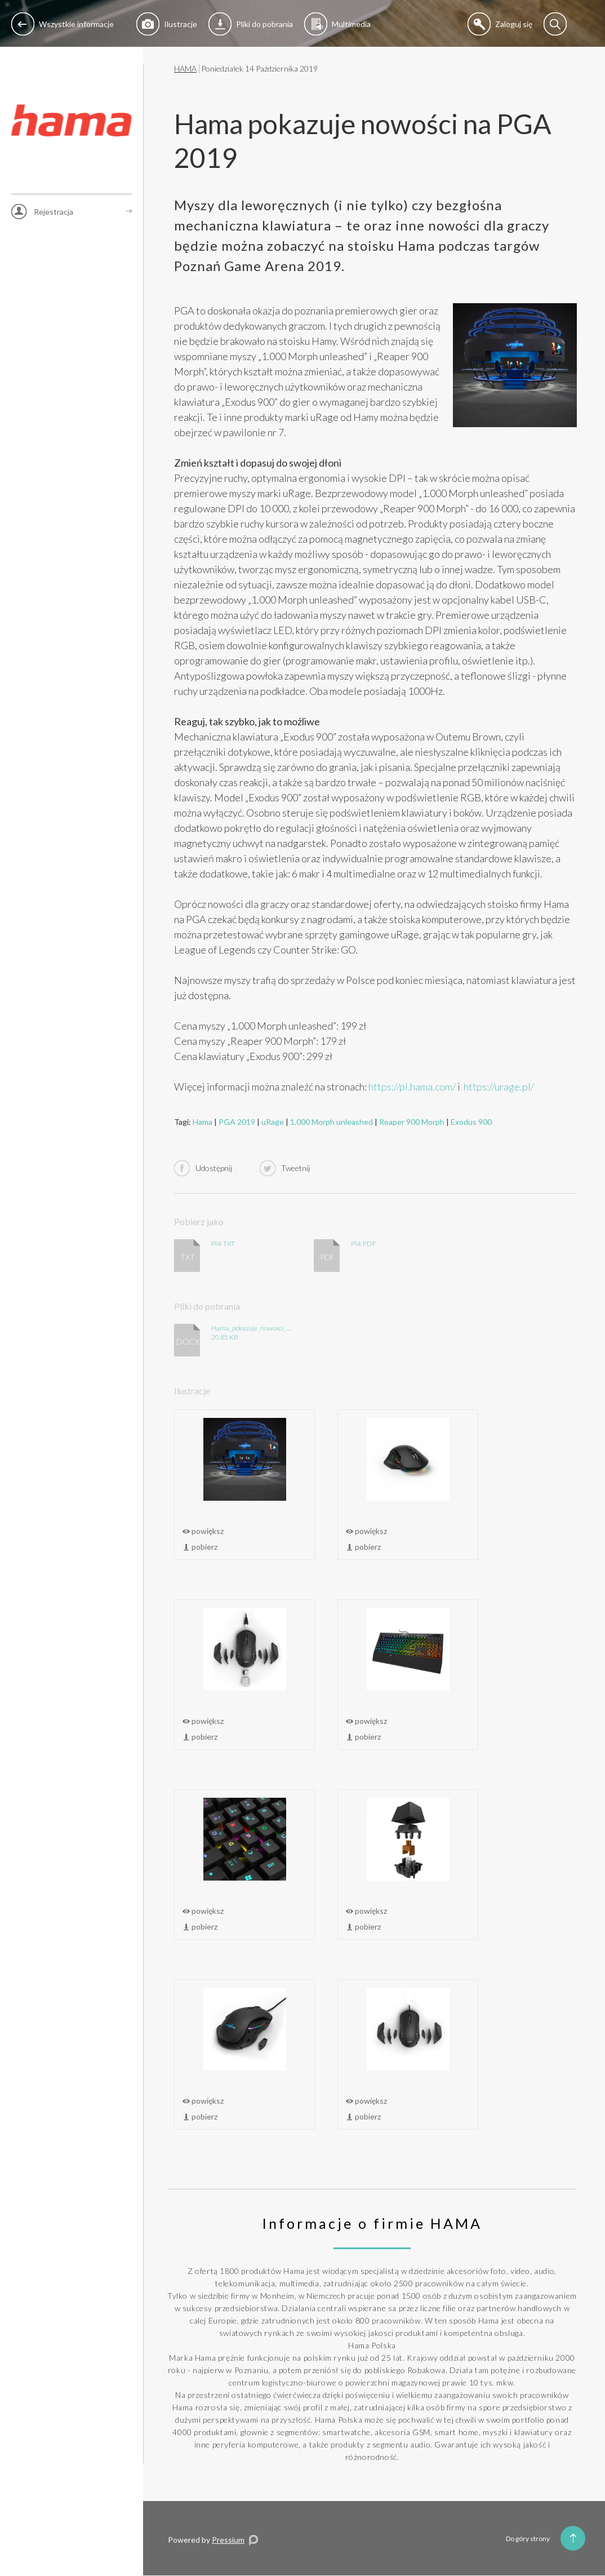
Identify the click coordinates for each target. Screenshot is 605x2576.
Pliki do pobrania (250, 24)
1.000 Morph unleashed (331, 1122)
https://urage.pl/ (499, 1086)
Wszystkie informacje (62, 24)
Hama (202, 1122)
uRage (272, 1122)
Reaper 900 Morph (411, 1122)
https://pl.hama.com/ (412, 1086)
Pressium (228, 2539)
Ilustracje (166, 24)
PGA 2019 (237, 1122)
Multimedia (337, 24)
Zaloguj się (500, 24)
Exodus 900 (471, 1122)
